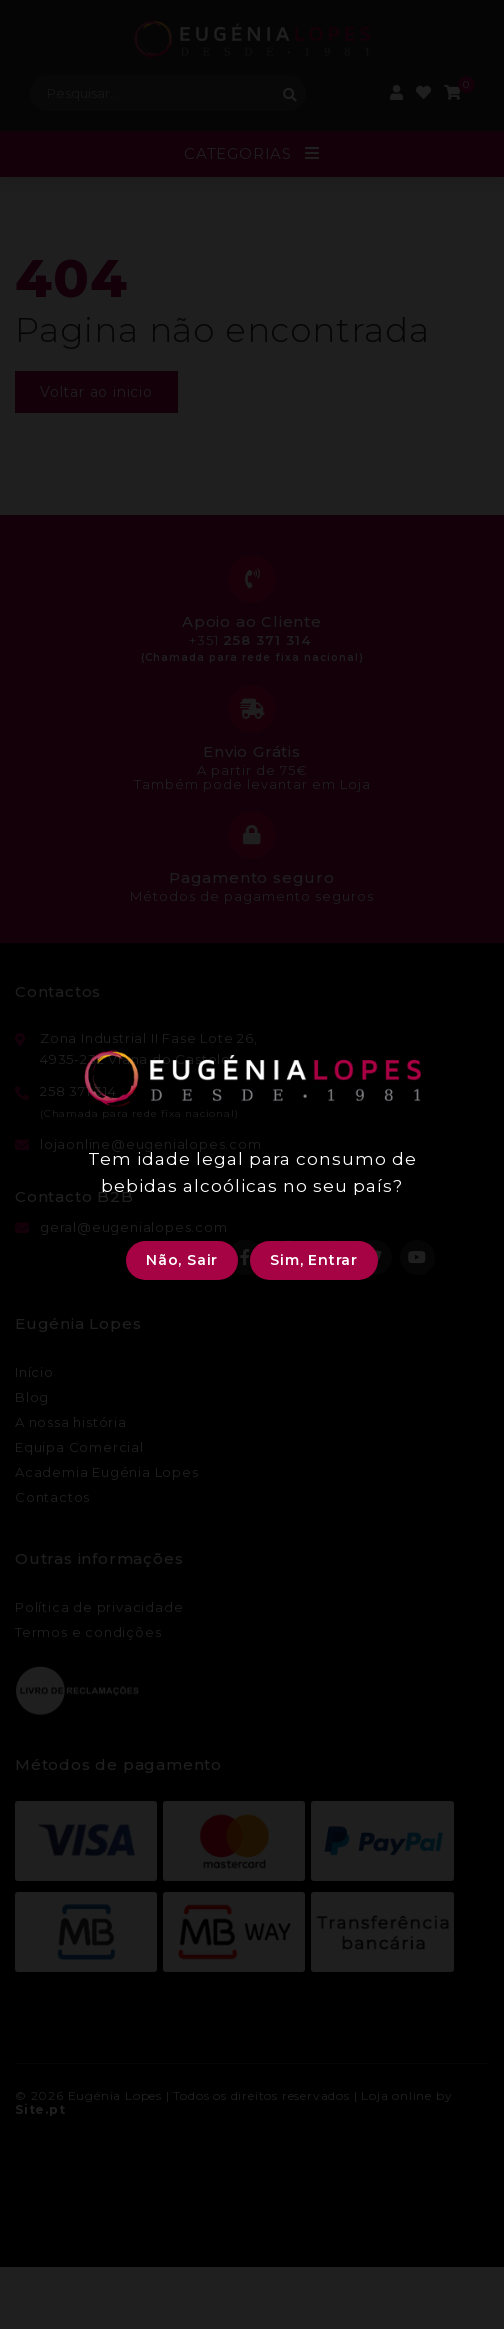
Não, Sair (182, 1260)
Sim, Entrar (314, 1260)
